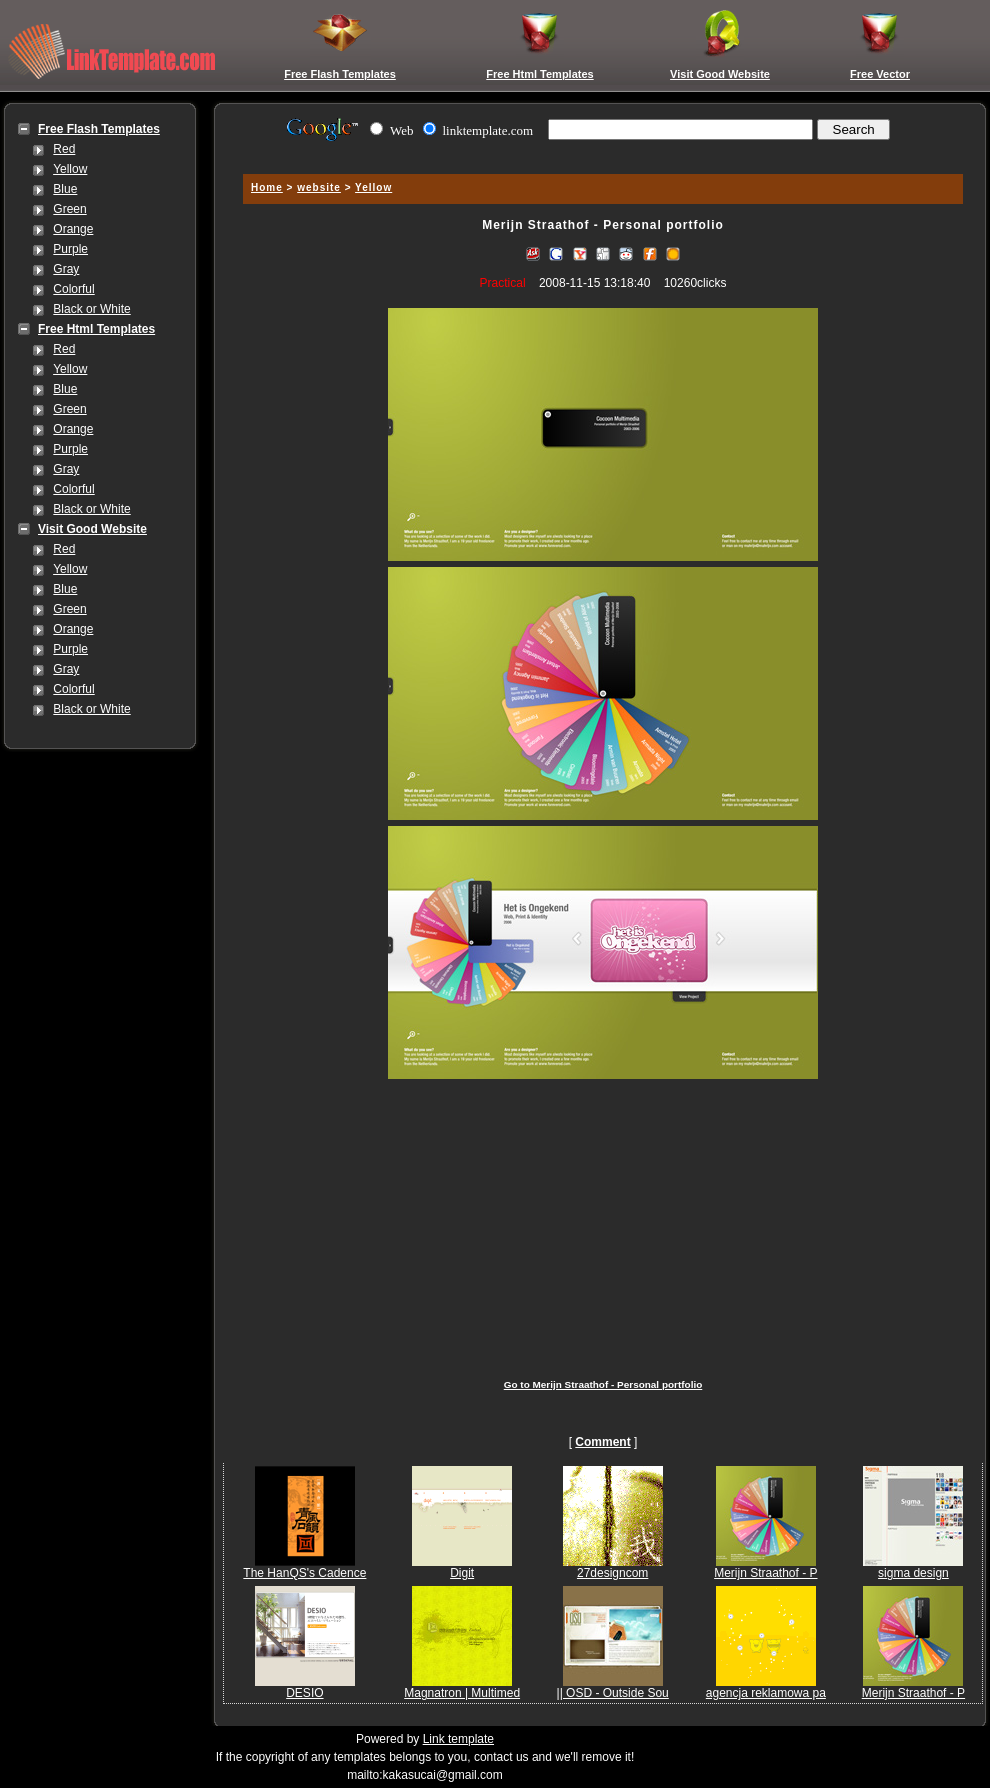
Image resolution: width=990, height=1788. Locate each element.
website (319, 187)
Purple (70, 249)
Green (69, 209)
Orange (73, 229)
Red (64, 149)
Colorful (73, 289)
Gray (66, 269)
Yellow (70, 169)
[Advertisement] (603, 1222)
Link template (458, 1739)
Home (267, 187)
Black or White (91, 309)
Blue (65, 189)
